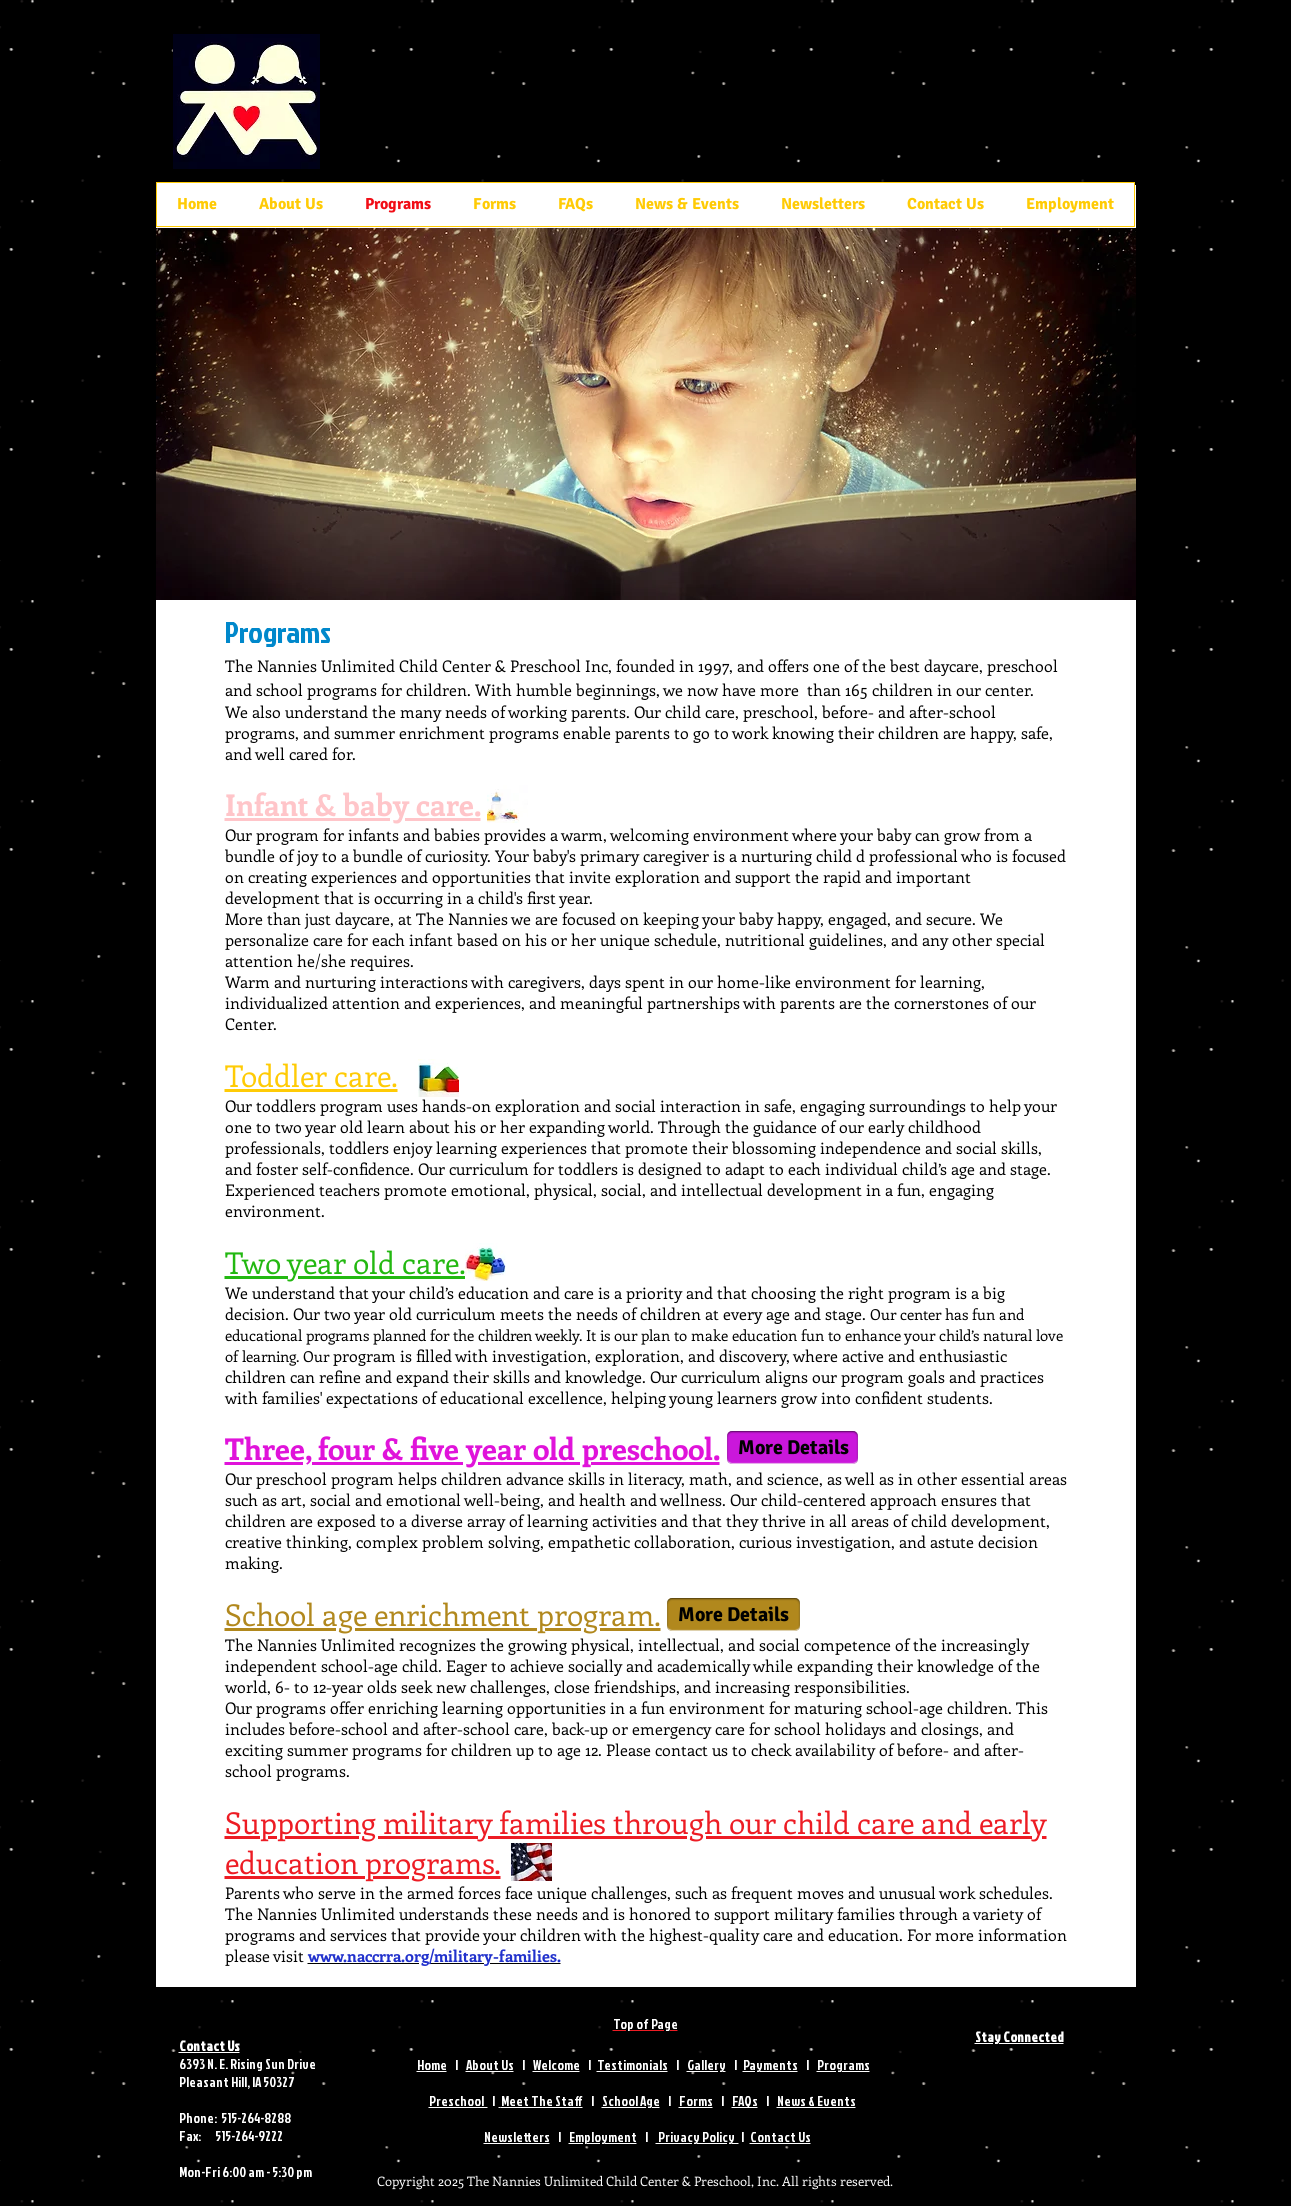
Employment (603, 2137)
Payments (770, 2065)
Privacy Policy (697, 2137)
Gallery (706, 2065)
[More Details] (792, 1447)
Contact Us (780, 2137)
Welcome (556, 2065)
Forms (696, 2101)
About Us (490, 2065)
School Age (631, 2101)
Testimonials (632, 2065)
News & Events (816, 2101)
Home (432, 2065)
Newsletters (517, 2137)
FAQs (745, 2101)
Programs (843, 2065)
